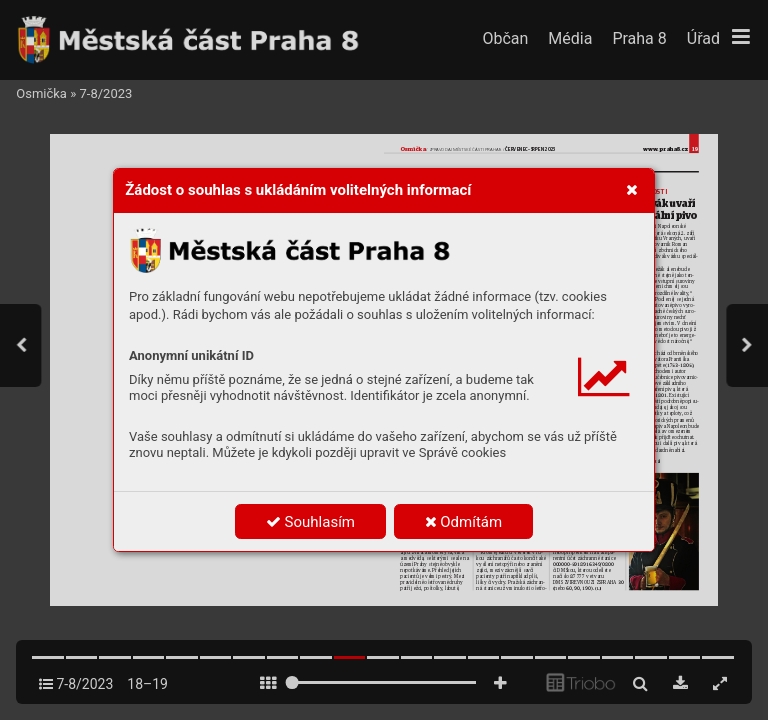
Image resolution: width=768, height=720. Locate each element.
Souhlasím (310, 522)
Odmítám (464, 522)
